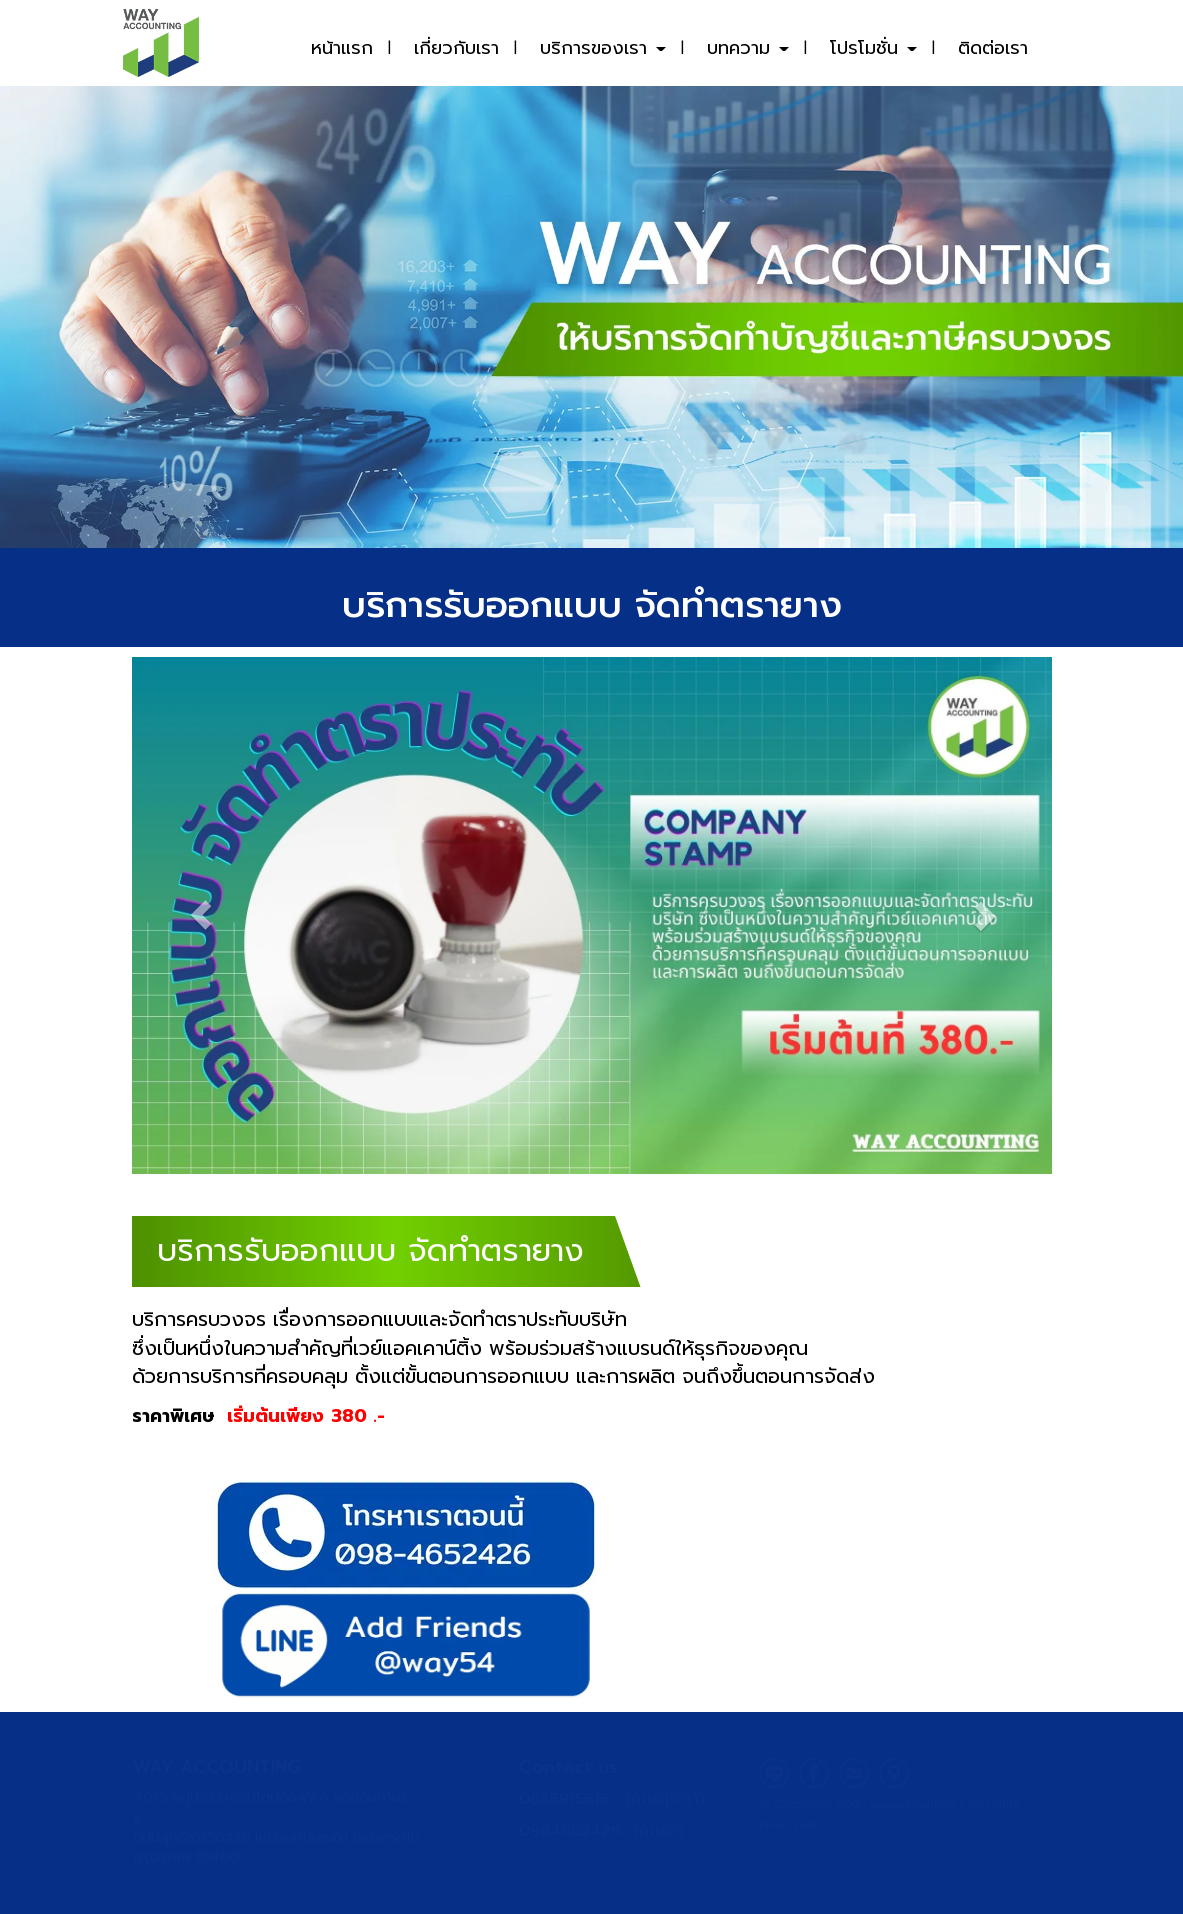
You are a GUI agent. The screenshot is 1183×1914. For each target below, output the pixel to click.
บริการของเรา (603, 48)
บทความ (748, 48)
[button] (201, 916)
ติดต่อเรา (993, 48)
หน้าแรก (342, 48)
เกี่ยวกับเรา (456, 48)
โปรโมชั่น (873, 48)
